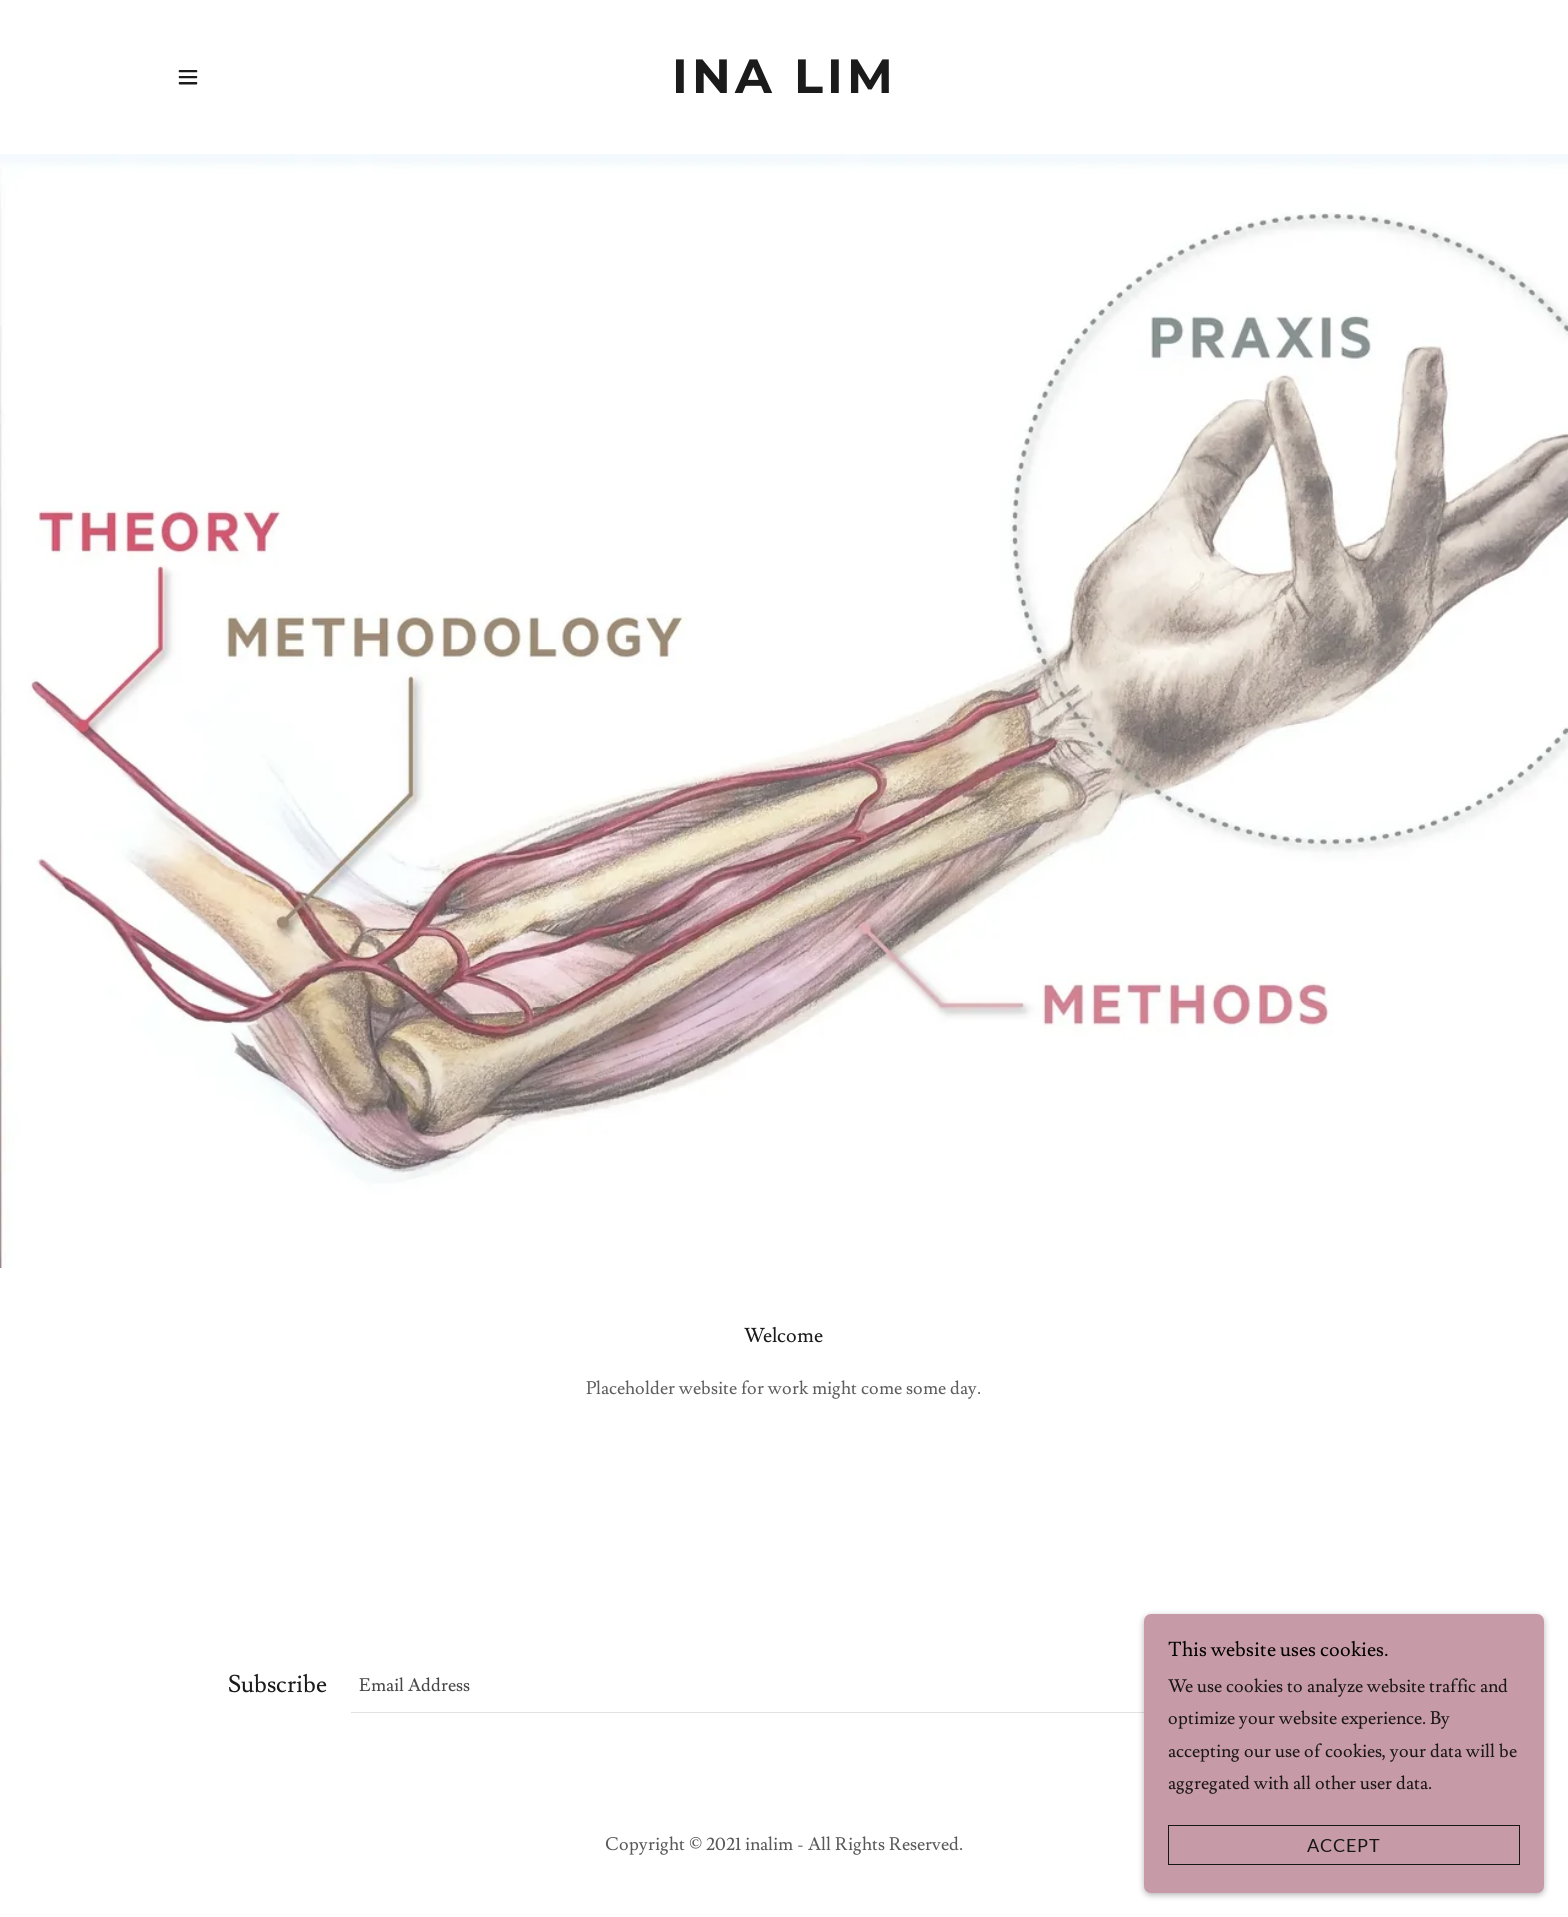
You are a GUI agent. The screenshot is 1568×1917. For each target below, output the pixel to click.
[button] (188, 77)
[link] (784, 77)
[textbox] (750, 1685)
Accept (1344, 1845)
